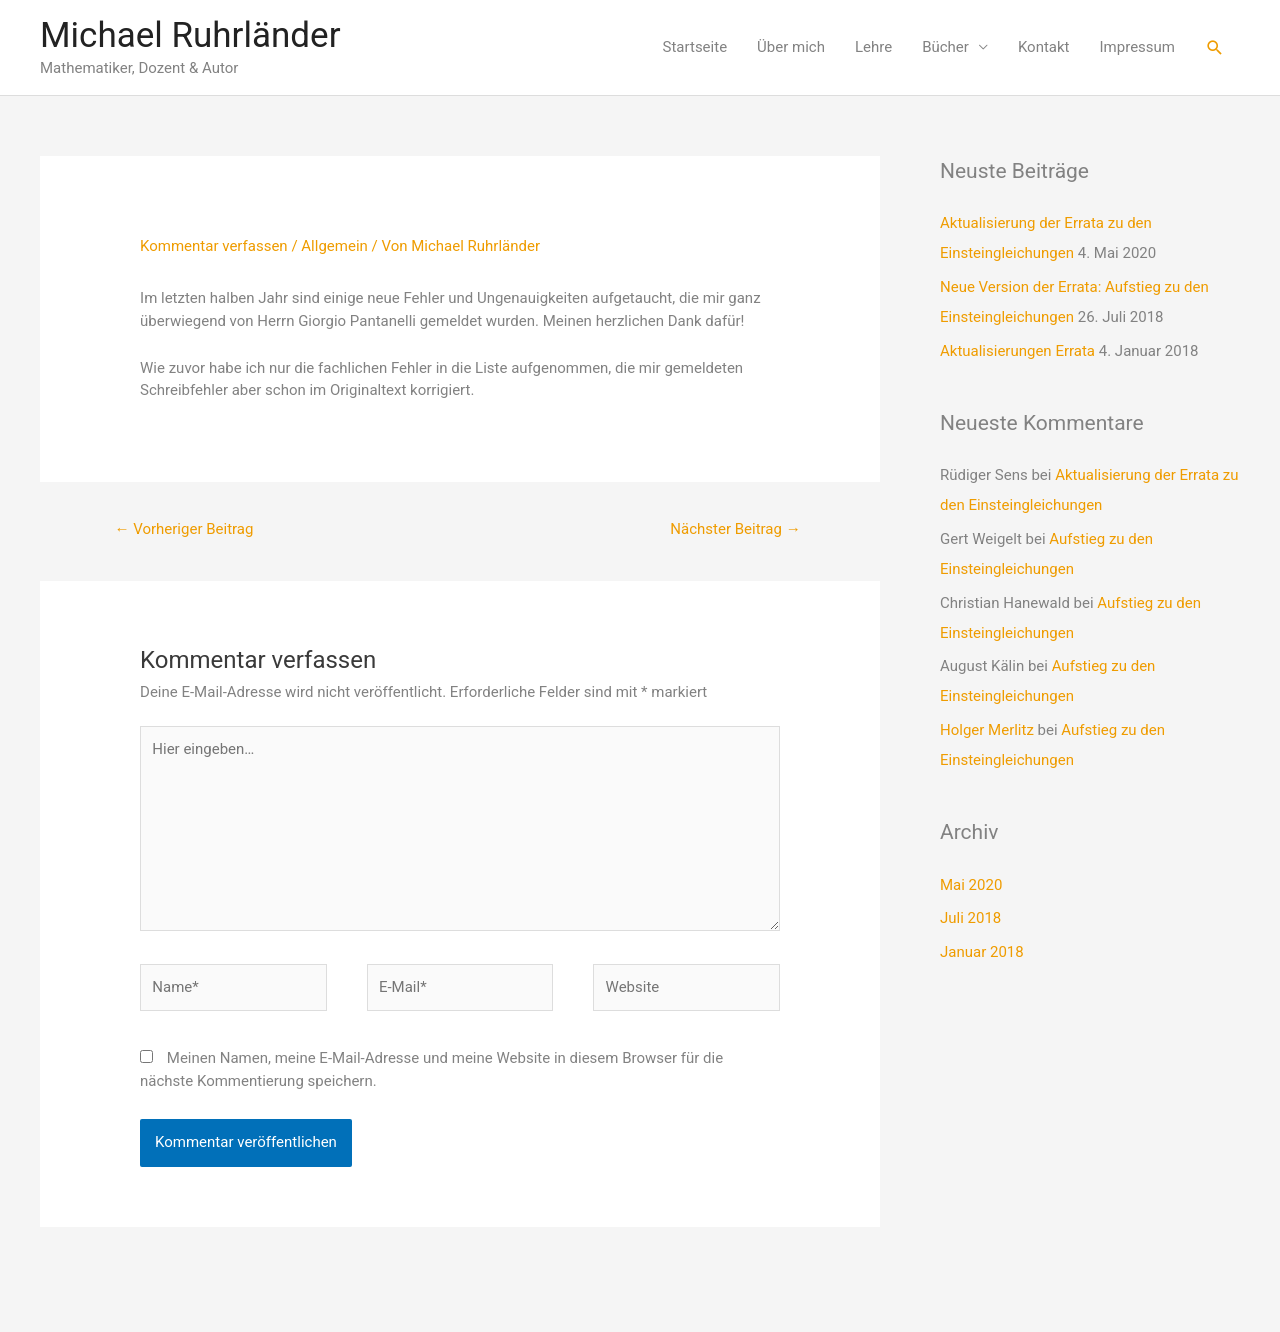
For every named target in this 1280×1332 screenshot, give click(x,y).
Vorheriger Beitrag (183, 529)
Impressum (1137, 47)
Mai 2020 (971, 885)
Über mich (791, 47)
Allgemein (334, 246)
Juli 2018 (970, 918)
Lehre (873, 47)
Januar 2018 (982, 952)
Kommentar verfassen (214, 246)
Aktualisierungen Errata (1017, 351)
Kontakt (1044, 47)
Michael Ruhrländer (190, 35)
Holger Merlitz (987, 730)
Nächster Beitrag (735, 529)
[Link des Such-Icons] (1215, 48)
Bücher (945, 47)
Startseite (695, 47)
